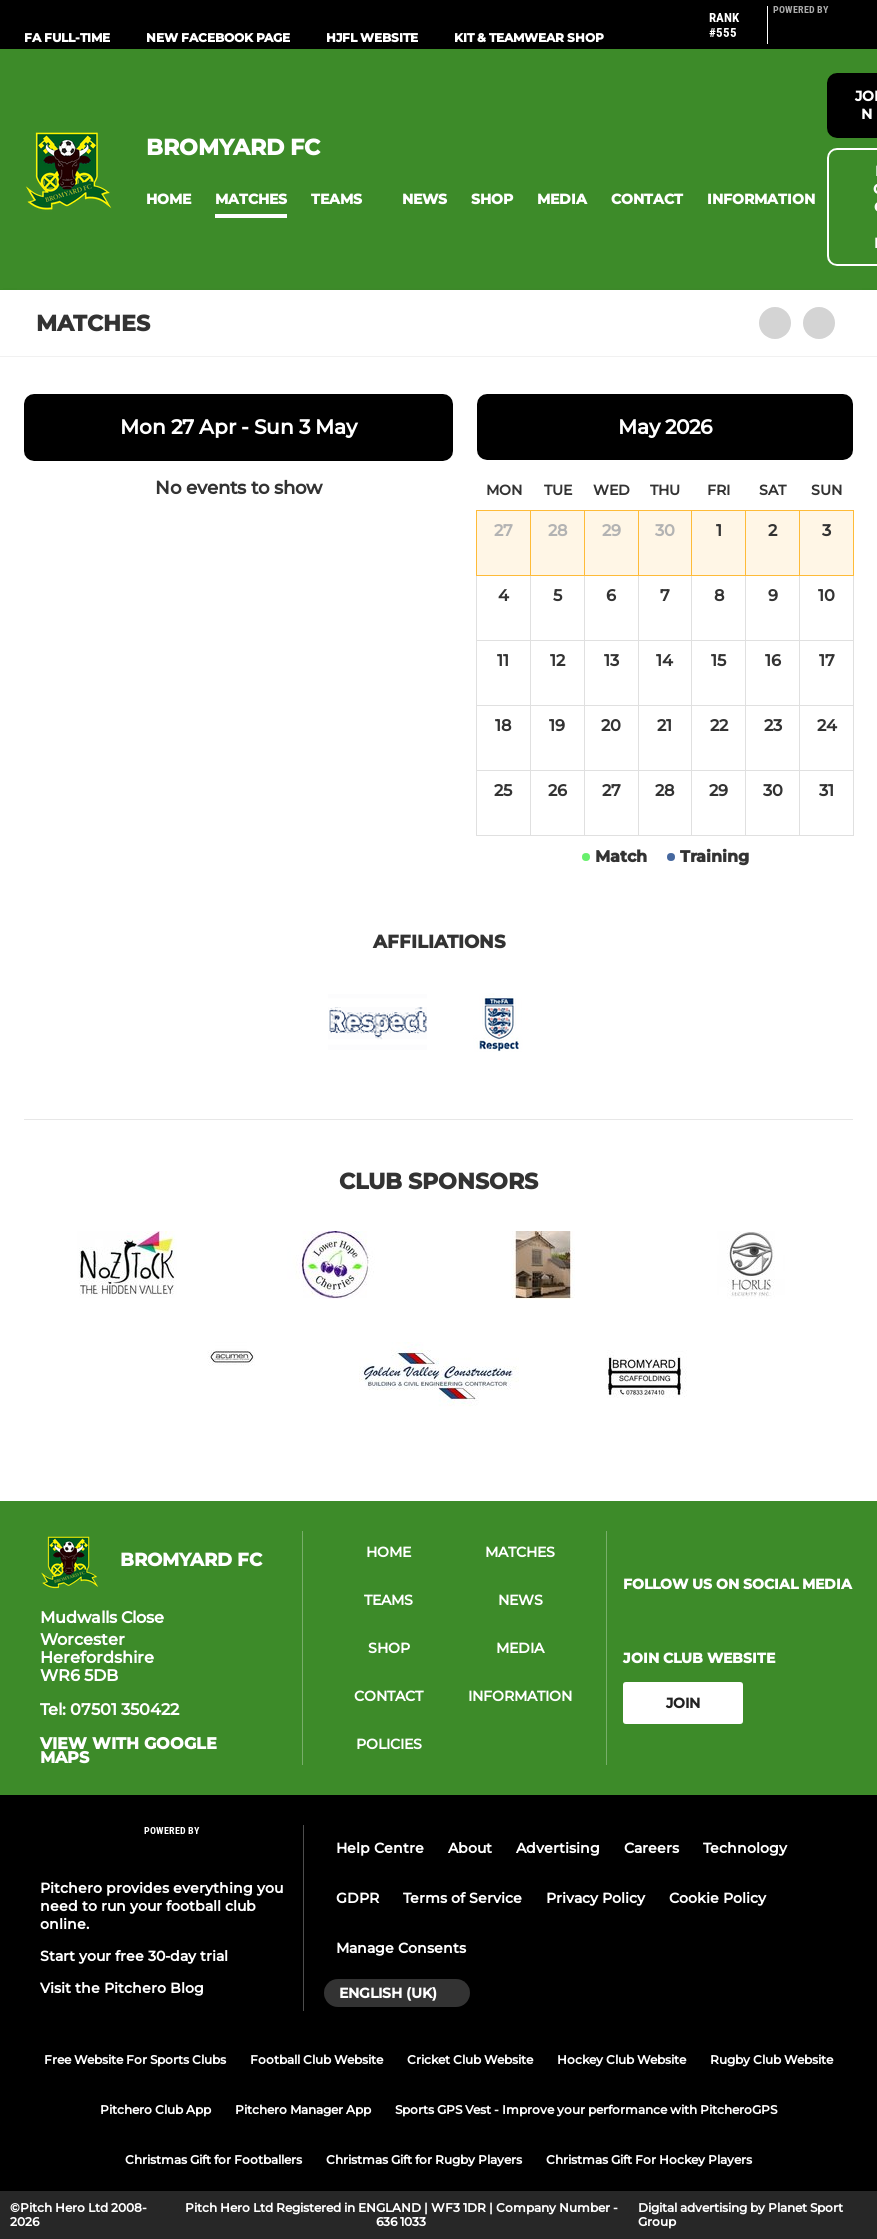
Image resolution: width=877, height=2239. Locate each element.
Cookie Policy (717, 1898)
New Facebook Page (218, 37)
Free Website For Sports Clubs (135, 2059)
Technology (745, 1848)
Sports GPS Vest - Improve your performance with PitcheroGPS (586, 2109)
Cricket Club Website (470, 2059)
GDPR (357, 1898)
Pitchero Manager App (303, 2109)
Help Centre (380, 1848)
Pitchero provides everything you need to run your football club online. (161, 1906)
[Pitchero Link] (813, 33)
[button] (168, 199)
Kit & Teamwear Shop (529, 37)
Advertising (558, 1848)
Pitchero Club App (155, 2109)
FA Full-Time (67, 37)
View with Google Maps (128, 1751)
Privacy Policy (595, 1898)
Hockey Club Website (621, 2059)
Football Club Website (316, 2059)
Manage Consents (401, 1948)
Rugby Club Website (771, 2059)
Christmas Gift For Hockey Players (649, 2159)
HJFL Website (372, 37)
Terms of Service (462, 1898)
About (470, 1848)
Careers (651, 1848)
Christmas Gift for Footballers (213, 2159)
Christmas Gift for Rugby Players (424, 2159)
